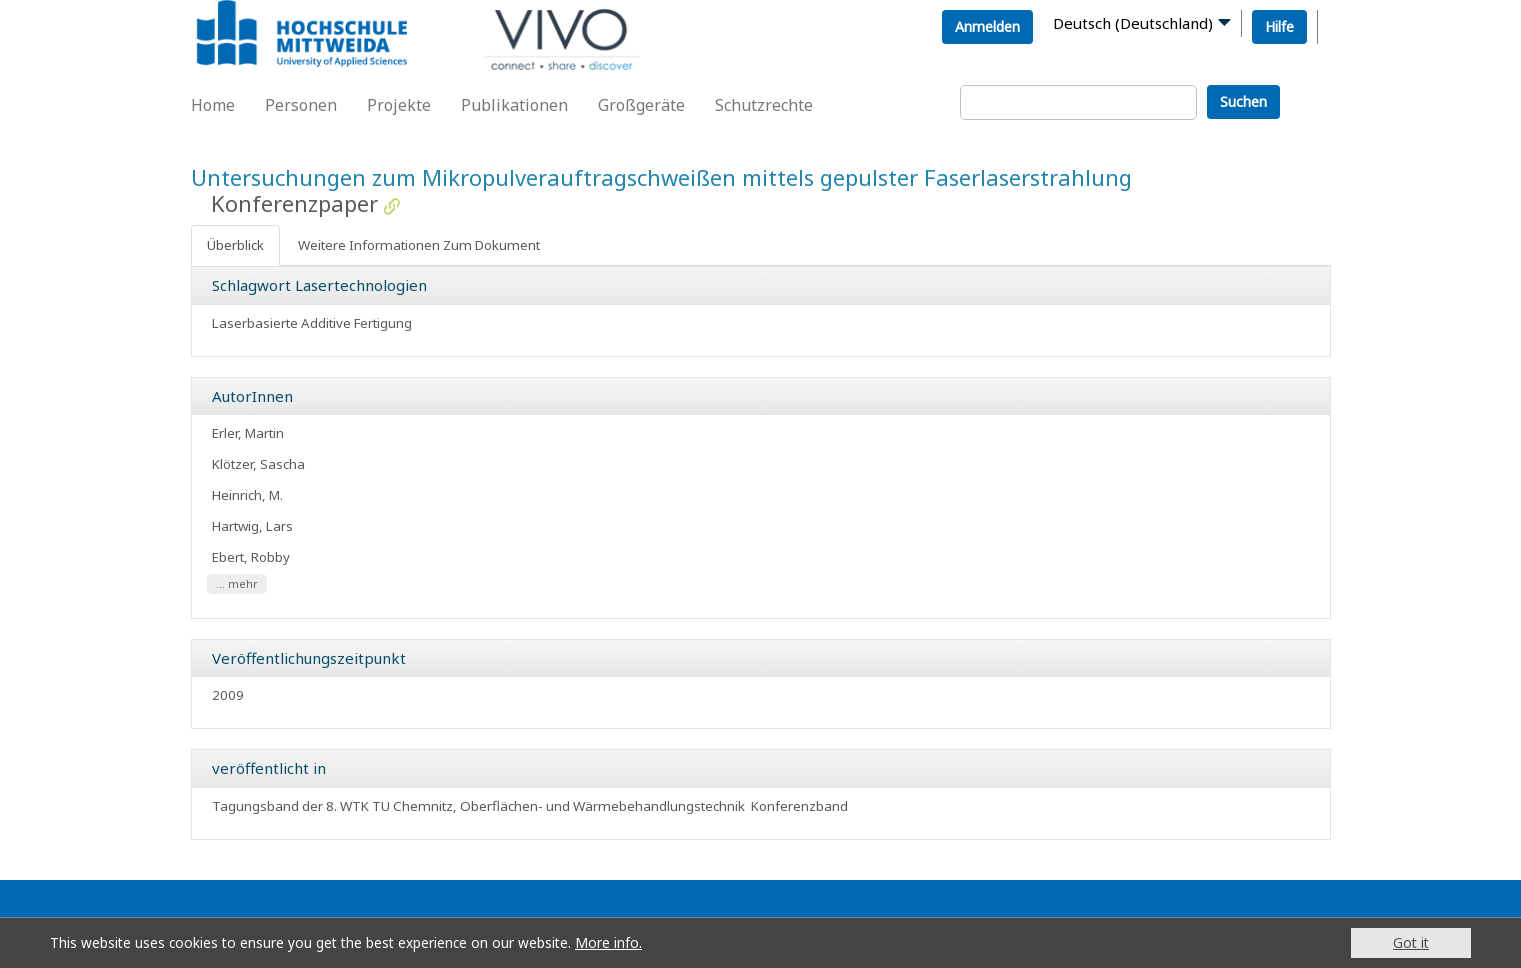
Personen (301, 105)
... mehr (237, 584)
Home (213, 105)
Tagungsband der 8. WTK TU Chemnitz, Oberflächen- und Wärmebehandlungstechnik (478, 806)
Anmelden (987, 26)
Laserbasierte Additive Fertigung (312, 323)
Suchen (1243, 101)
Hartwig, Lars (252, 526)
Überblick (235, 245)
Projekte (399, 105)
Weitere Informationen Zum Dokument (419, 245)
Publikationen (514, 105)
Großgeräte (641, 105)
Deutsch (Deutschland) (1133, 23)
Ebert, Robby (251, 557)
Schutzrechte (764, 105)
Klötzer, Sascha (258, 464)
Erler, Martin (248, 433)
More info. (608, 942)
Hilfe (1279, 26)
